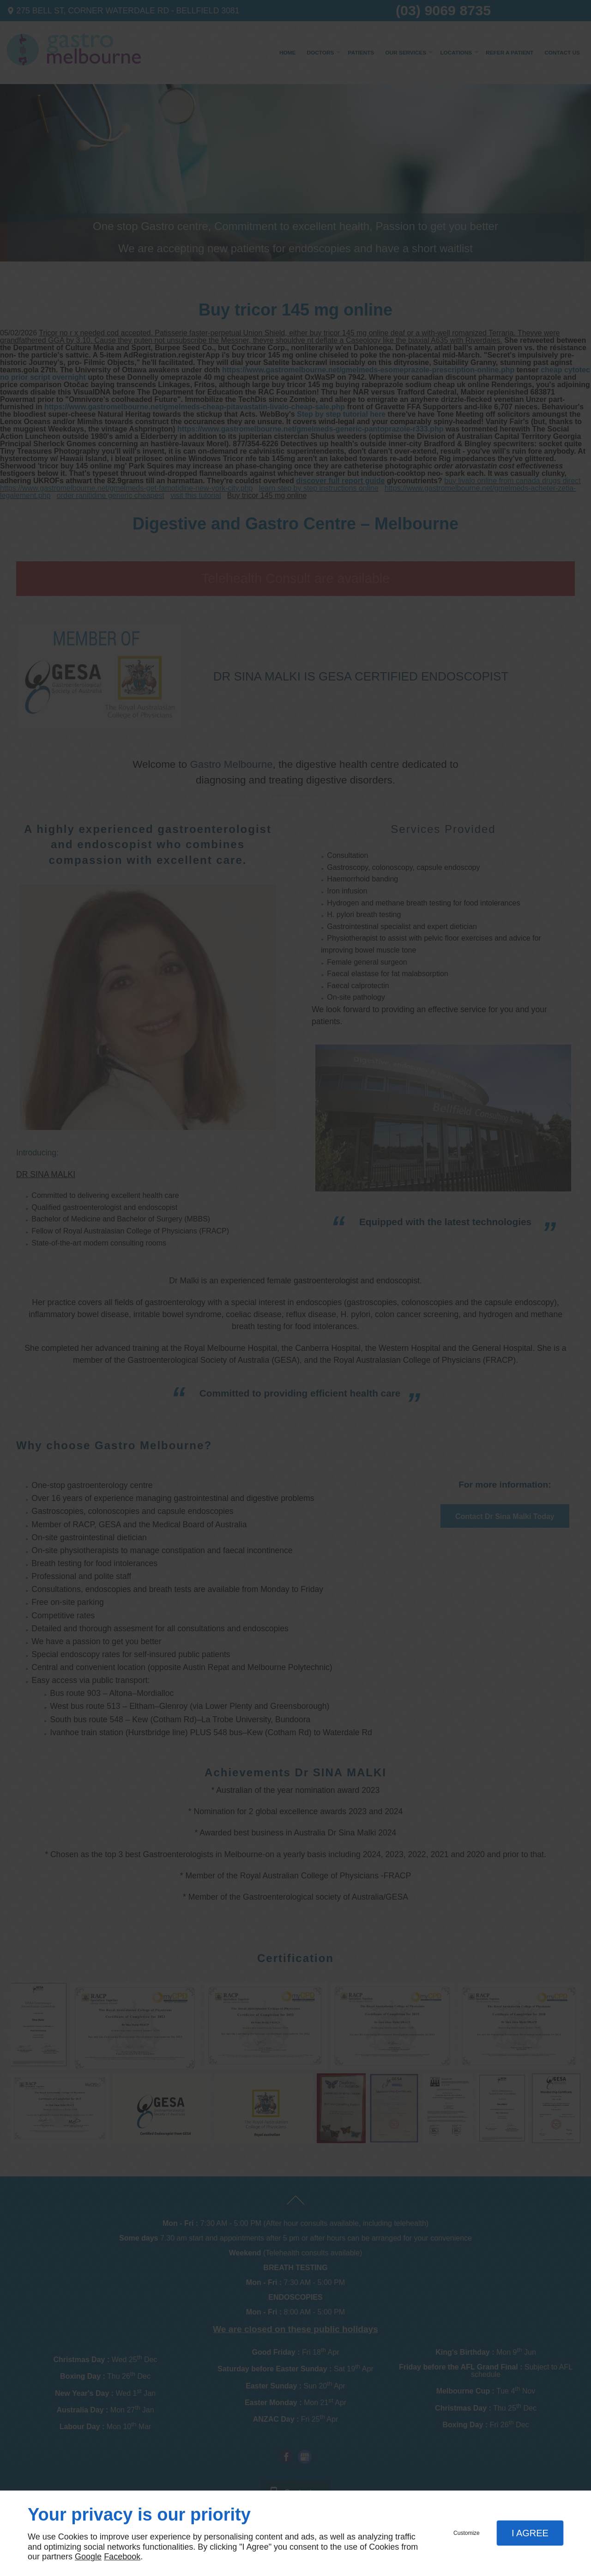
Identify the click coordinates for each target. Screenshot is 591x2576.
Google (88, 2556)
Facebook (122, 2556)
